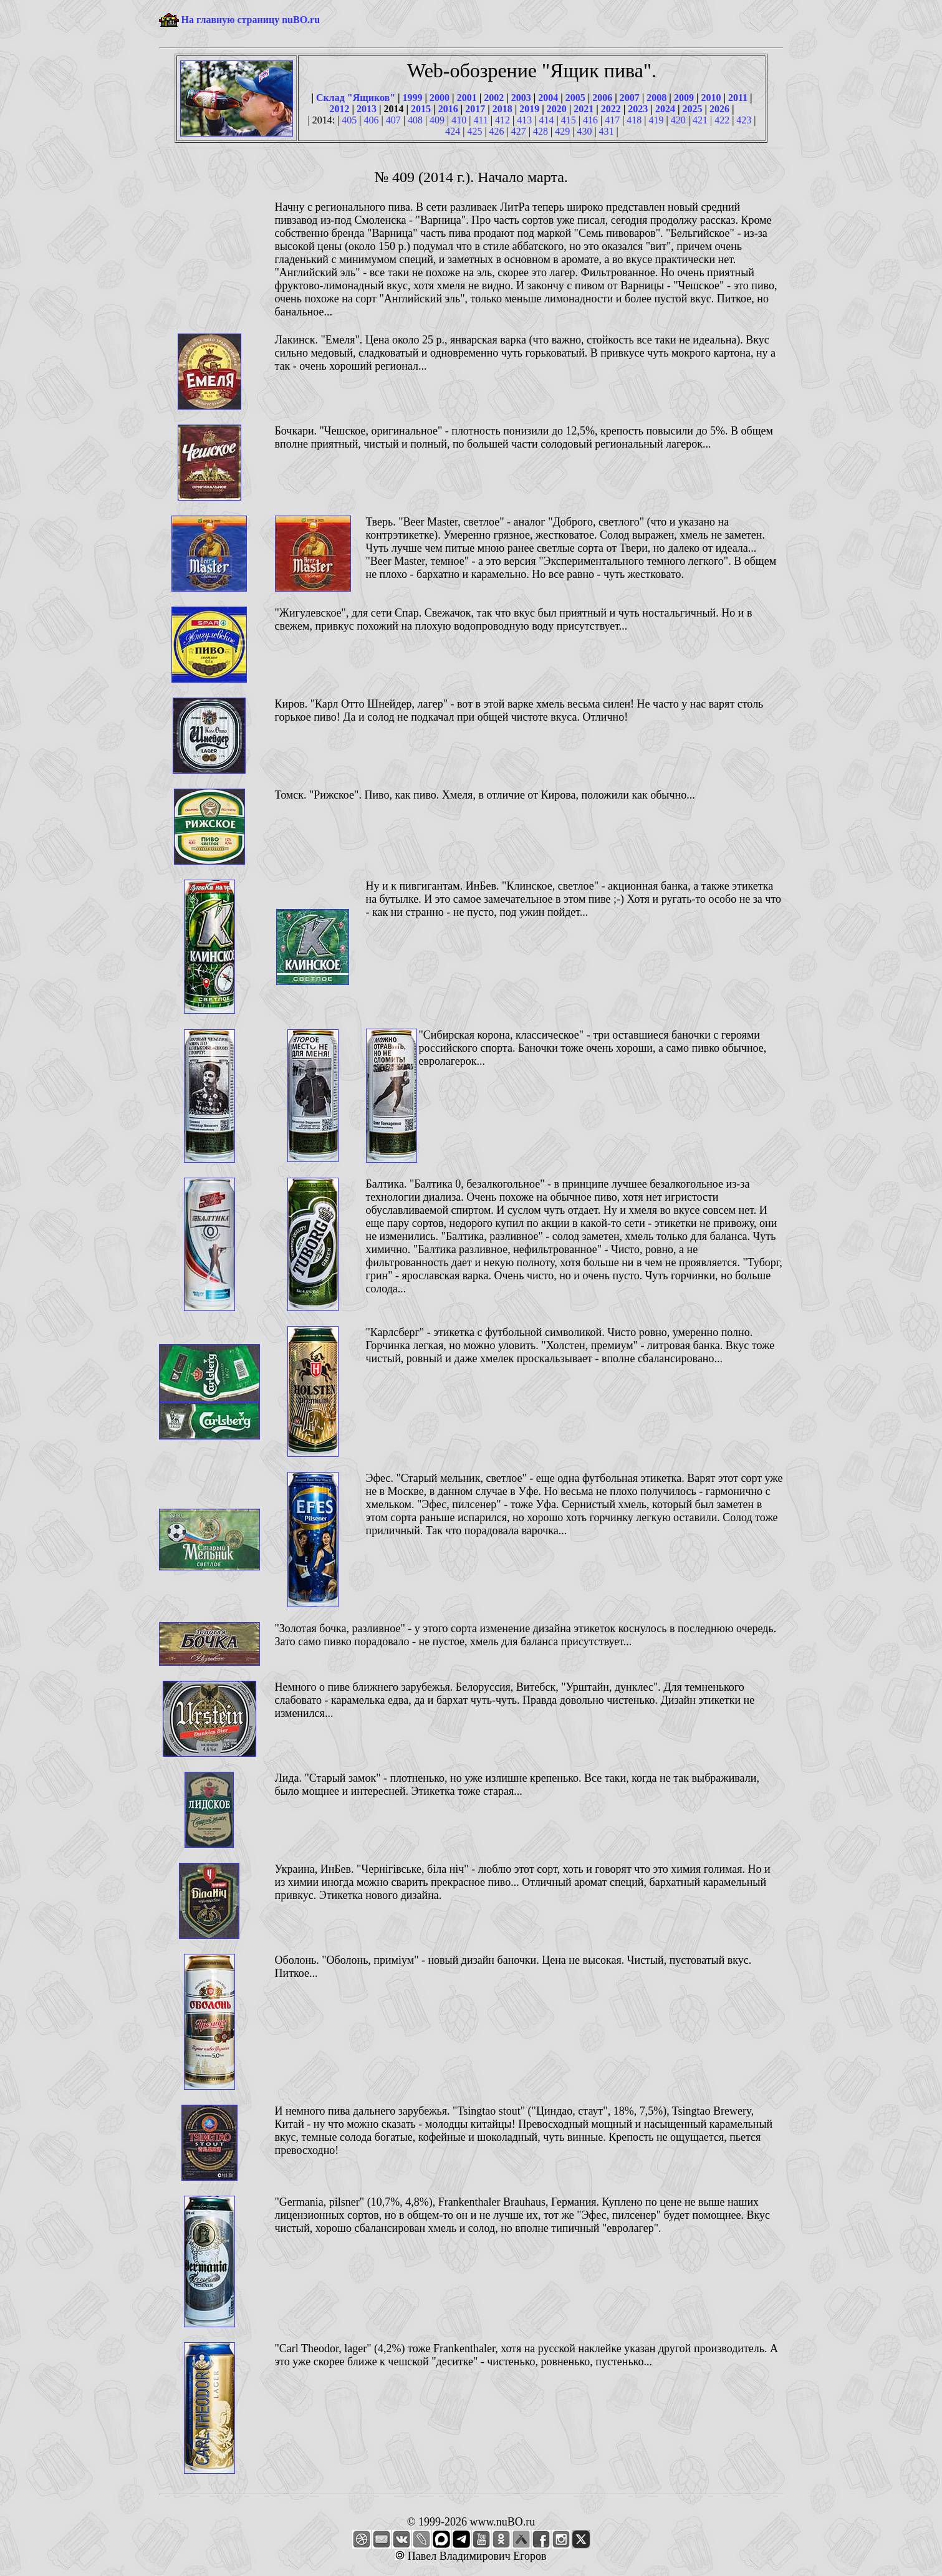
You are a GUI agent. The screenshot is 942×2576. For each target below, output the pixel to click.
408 (415, 120)
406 (370, 120)
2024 (665, 108)
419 (656, 120)
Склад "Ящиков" (355, 97)
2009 (684, 97)
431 (606, 131)
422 (721, 120)
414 (546, 120)
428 (540, 131)
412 (502, 120)
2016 (448, 108)
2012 (340, 108)
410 (458, 120)
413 (524, 120)
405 (349, 120)
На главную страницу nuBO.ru (250, 19)
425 (474, 131)
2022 (611, 108)
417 (612, 120)
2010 (711, 97)
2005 (575, 97)
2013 (367, 108)
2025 (692, 108)
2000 (439, 97)
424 (452, 131)
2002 (494, 97)
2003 (521, 97)
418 (634, 120)
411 (481, 120)
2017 (475, 108)
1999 (413, 97)
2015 (421, 108)
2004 (548, 97)
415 (568, 120)
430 (584, 131)
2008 (656, 97)
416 (590, 120)
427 (518, 131)
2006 (602, 97)
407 (393, 120)
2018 (502, 108)
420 (678, 120)
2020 (557, 108)
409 (437, 120)
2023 (638, 108)
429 (562, 131)
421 (700, 120)
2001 (467, 97)
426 (496, 131)
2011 (737, 97)
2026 (719, 108)
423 (743, 120)
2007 (630, 97)
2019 (529, 108)
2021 (584, 108)
